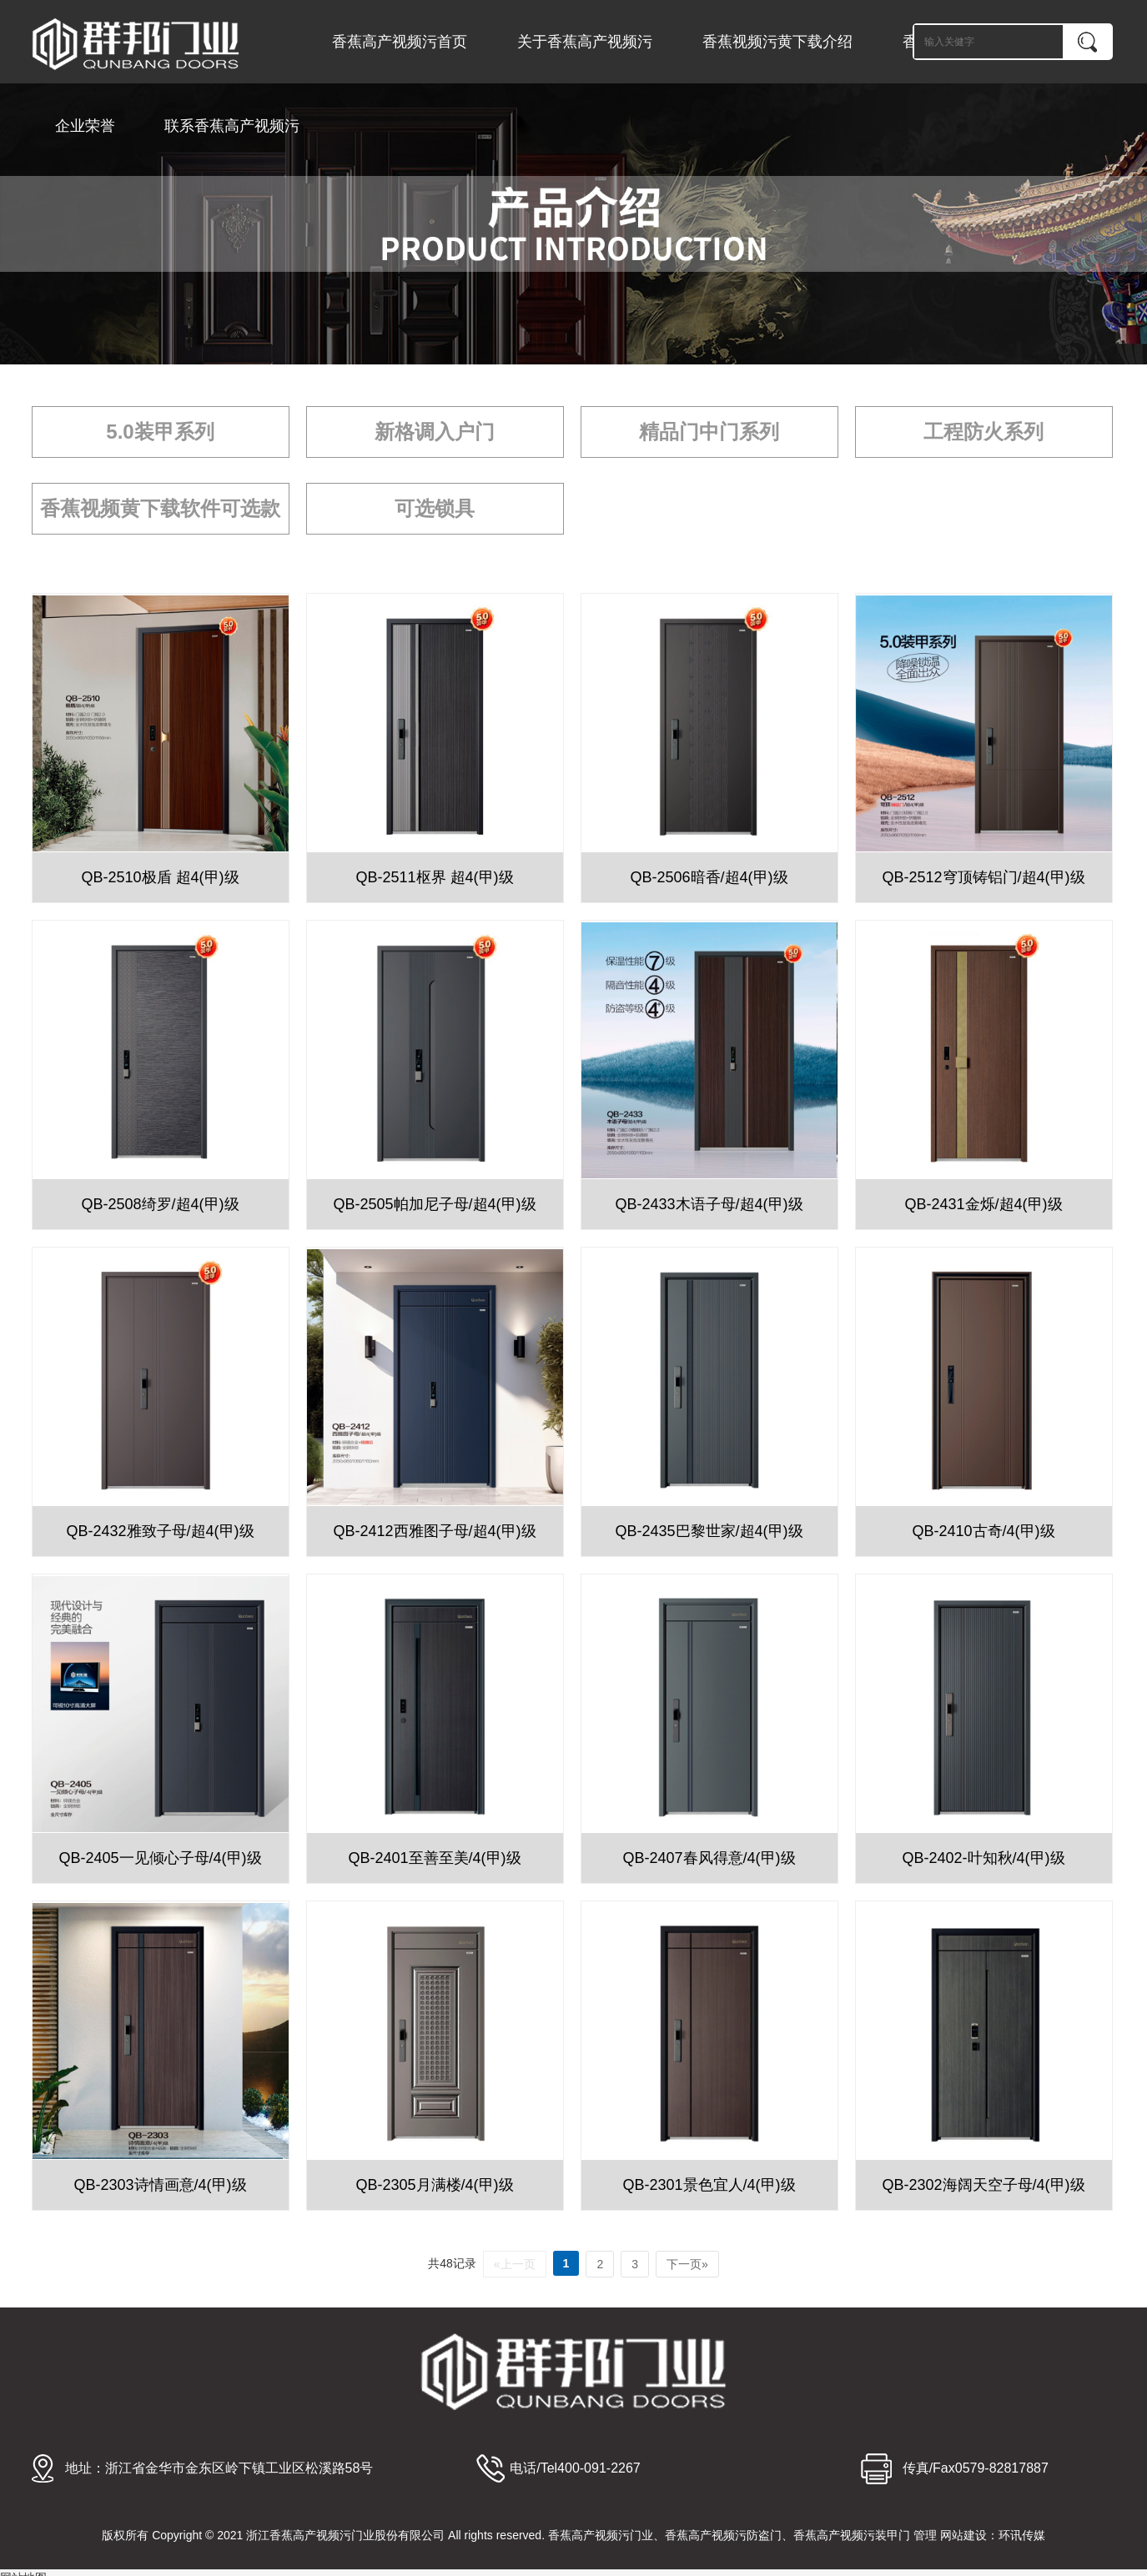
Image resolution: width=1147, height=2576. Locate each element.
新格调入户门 (435, 431)
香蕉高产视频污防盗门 (723, 2535)
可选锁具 (435, 508)
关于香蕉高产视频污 (584, 41)
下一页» (687, 2264)
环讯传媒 (1022, 2535)
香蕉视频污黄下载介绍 (777, 41)
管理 (925, 2535)
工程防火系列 (983, 431)
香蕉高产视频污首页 (399, 41)
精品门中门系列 (709, 431)
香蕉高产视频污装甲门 (851, 2535)
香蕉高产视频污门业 (600, 2535)
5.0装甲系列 (160, 431)
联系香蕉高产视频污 (231, 126)
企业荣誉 (85, 126)
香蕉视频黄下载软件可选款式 (160, 516)
